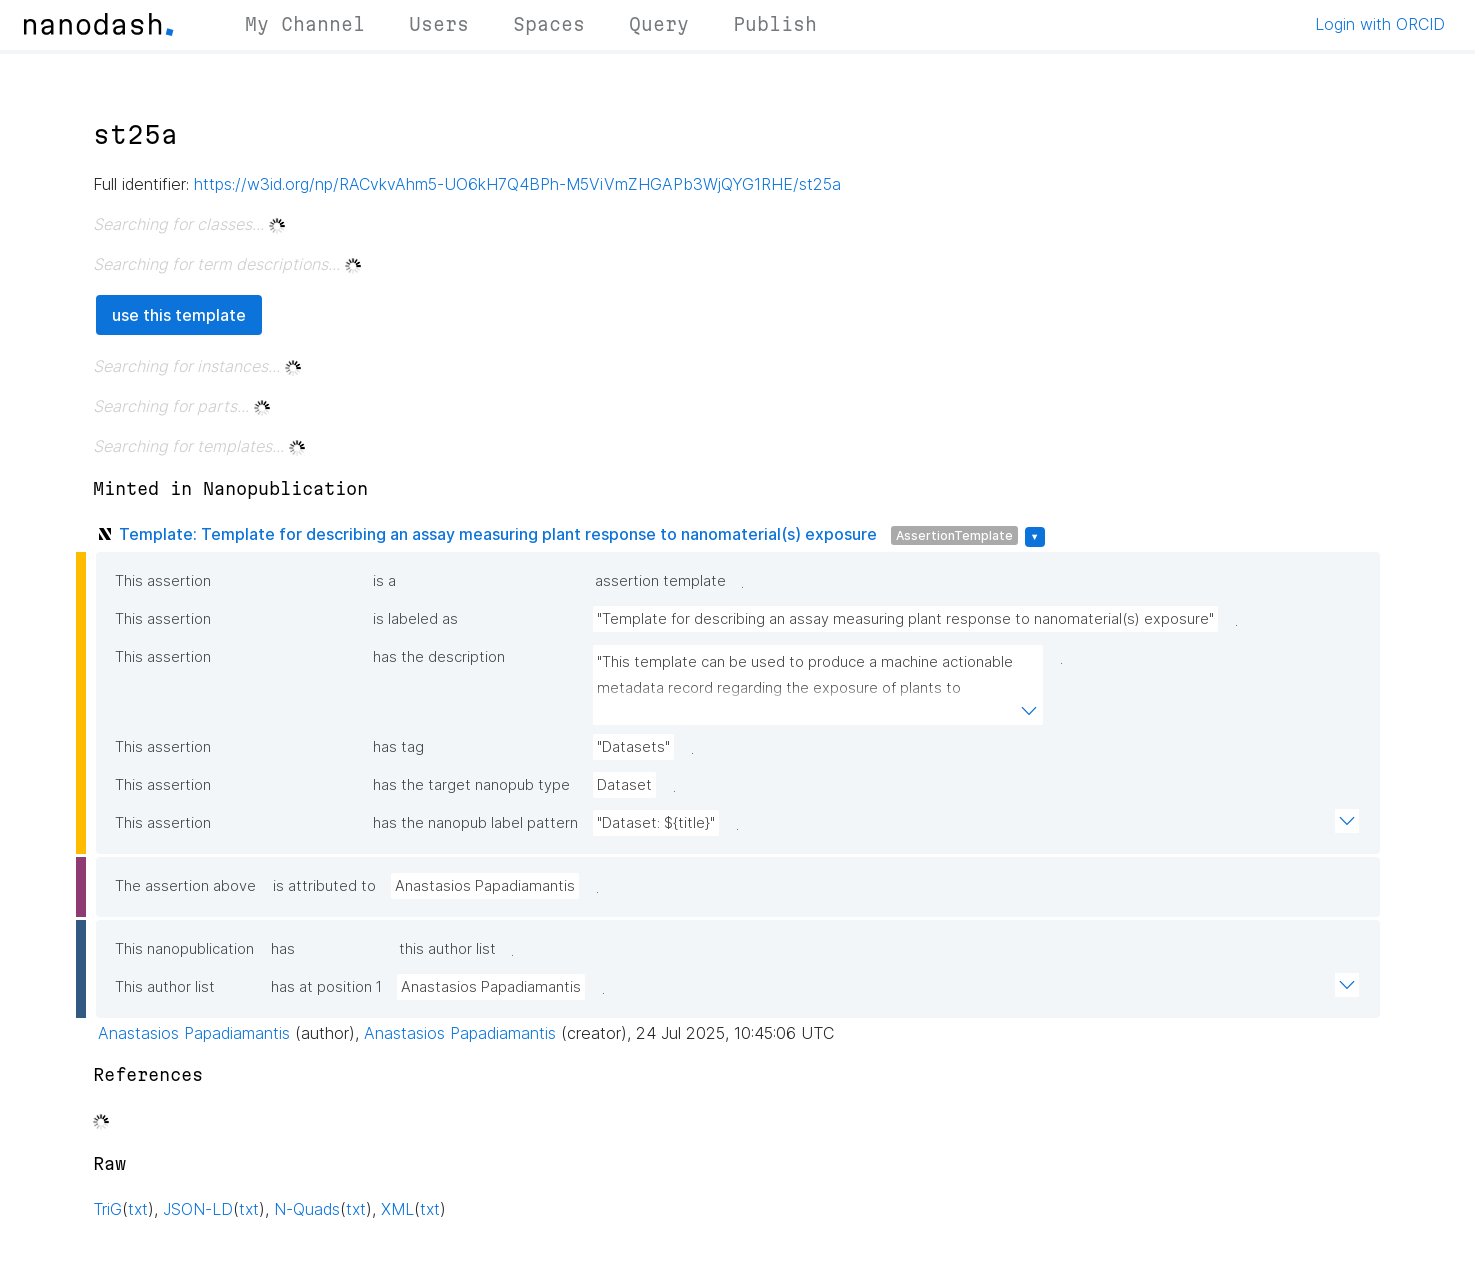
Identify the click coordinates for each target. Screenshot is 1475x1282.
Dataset (624, 785)
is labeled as (415, 619)
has (283, 949)
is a (384, 581)
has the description (439, 657)
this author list (447, 949)
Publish (775, 24)
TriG (107, 1209)
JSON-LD (198, 1209)
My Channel (305, 24)
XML (397, 1209)
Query (659, 24)
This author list (165, 987)
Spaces (549, 24)
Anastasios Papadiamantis (485, 886)
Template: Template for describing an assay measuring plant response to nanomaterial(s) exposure (498, 534)
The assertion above (185, 886)
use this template (179, 315)
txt (138, 1209)
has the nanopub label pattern (475, 823)
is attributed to (324, 886)
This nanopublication (184, 949)
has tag (398, 747)
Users (439, 24)
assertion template (660, 581)
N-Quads (307, 1209)
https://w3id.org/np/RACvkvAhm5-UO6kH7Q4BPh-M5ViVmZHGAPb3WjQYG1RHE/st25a (517, 184)
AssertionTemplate (954, 535)
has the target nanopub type (471, 785)
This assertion (163, 581)
